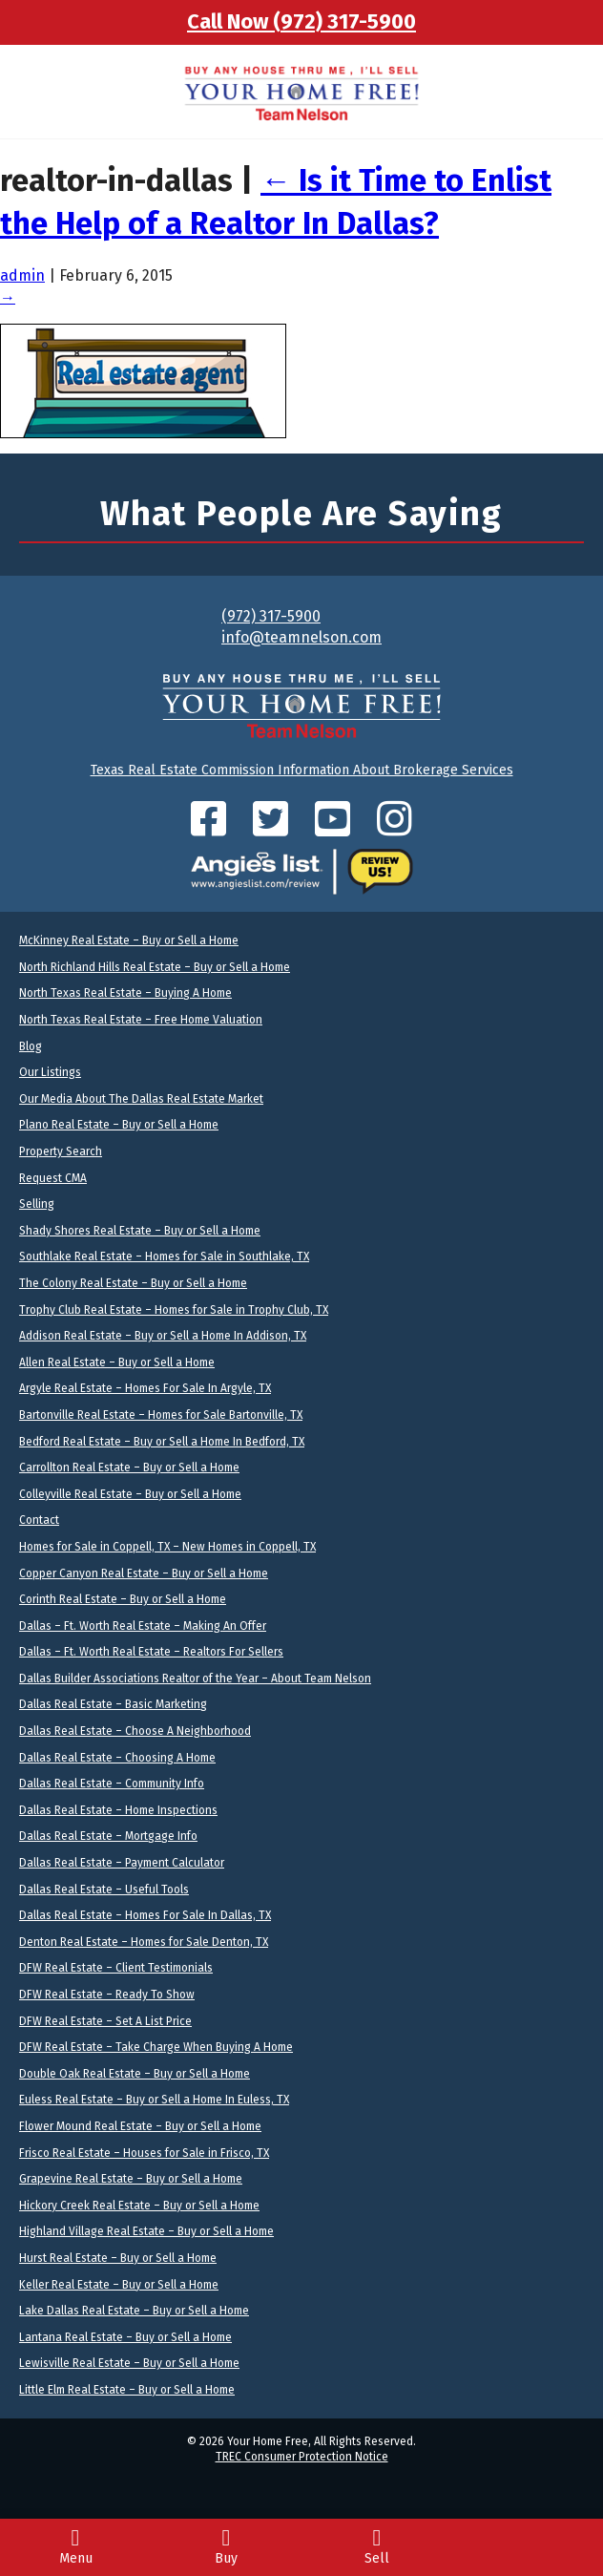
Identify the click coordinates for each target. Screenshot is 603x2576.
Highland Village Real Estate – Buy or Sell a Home (146, 2231)
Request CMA (53, 1178)
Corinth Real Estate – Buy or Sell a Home (122, 1599)
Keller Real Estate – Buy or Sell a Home (118, 2284)
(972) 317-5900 (271, 616)
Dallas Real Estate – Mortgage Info (108, 1836)
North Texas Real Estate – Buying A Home (125, 993)
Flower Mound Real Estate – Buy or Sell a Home (140, 2126)
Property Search (60, 1151)
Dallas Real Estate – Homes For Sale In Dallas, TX (145, 1915)
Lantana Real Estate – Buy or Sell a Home (125, 2337)
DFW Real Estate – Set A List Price (105, 2021)
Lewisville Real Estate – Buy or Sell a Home (129, 2363)
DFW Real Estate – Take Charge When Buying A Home (156, 2047)
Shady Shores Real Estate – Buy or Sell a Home (139, 1230)
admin (22, 275)
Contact (39, 1520)
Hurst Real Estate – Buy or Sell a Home (118, 2258)
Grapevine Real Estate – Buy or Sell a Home (130, 2178)
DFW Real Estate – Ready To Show (107, 1994)
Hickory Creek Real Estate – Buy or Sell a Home (139, 2205)
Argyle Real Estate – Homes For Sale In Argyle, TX (145, 1388)
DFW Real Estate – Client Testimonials (116, 1967)
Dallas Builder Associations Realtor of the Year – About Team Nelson (195, 1678)
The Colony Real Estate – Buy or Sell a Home (133, 1283)
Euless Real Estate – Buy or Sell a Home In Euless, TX (154, 2099)
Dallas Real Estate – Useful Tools (104, 1889)
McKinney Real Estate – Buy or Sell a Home (129, 940)
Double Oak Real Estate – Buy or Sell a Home (134, 2073)
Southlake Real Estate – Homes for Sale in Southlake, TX (164, 1256)
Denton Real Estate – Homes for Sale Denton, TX (143, 1942)
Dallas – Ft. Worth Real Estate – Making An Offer (142, 1626)
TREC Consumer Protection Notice (302, 2456)
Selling (36, 1204)
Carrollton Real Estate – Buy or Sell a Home (129, 1467)
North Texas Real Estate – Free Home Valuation (140, 1019)
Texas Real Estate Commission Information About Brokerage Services (302, 770)
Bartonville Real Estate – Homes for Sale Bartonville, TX (160, 1415)
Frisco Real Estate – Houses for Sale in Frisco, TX (144, 2153)
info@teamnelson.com (301, 637)
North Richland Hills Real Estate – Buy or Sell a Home (154, 967)
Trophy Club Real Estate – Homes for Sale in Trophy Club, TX (173, 1310)
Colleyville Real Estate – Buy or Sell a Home (130, 1494)
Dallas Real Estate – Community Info (111, 1783)
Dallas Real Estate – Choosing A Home (117, 1757)
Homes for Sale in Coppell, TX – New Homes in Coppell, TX (167, 1546)
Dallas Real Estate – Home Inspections (118, 1810)
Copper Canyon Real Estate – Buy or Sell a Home (143, 1573)
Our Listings (50, 1072)
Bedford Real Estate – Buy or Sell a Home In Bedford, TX (161, 1441)
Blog (30, 1046)
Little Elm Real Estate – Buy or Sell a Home (127, 2390)
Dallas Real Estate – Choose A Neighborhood (135, 1731)
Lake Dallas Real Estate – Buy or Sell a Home (134, 2310)
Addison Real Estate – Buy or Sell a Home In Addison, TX (162, 1335)
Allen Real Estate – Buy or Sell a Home (117, 1362)
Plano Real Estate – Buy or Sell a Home (118, 1124)
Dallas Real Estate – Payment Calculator (121, 1862)
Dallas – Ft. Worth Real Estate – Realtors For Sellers (151, 1651)
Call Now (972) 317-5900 (301, 21)
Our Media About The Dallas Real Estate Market (141, 1099)
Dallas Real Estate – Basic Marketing (113, 1704)
